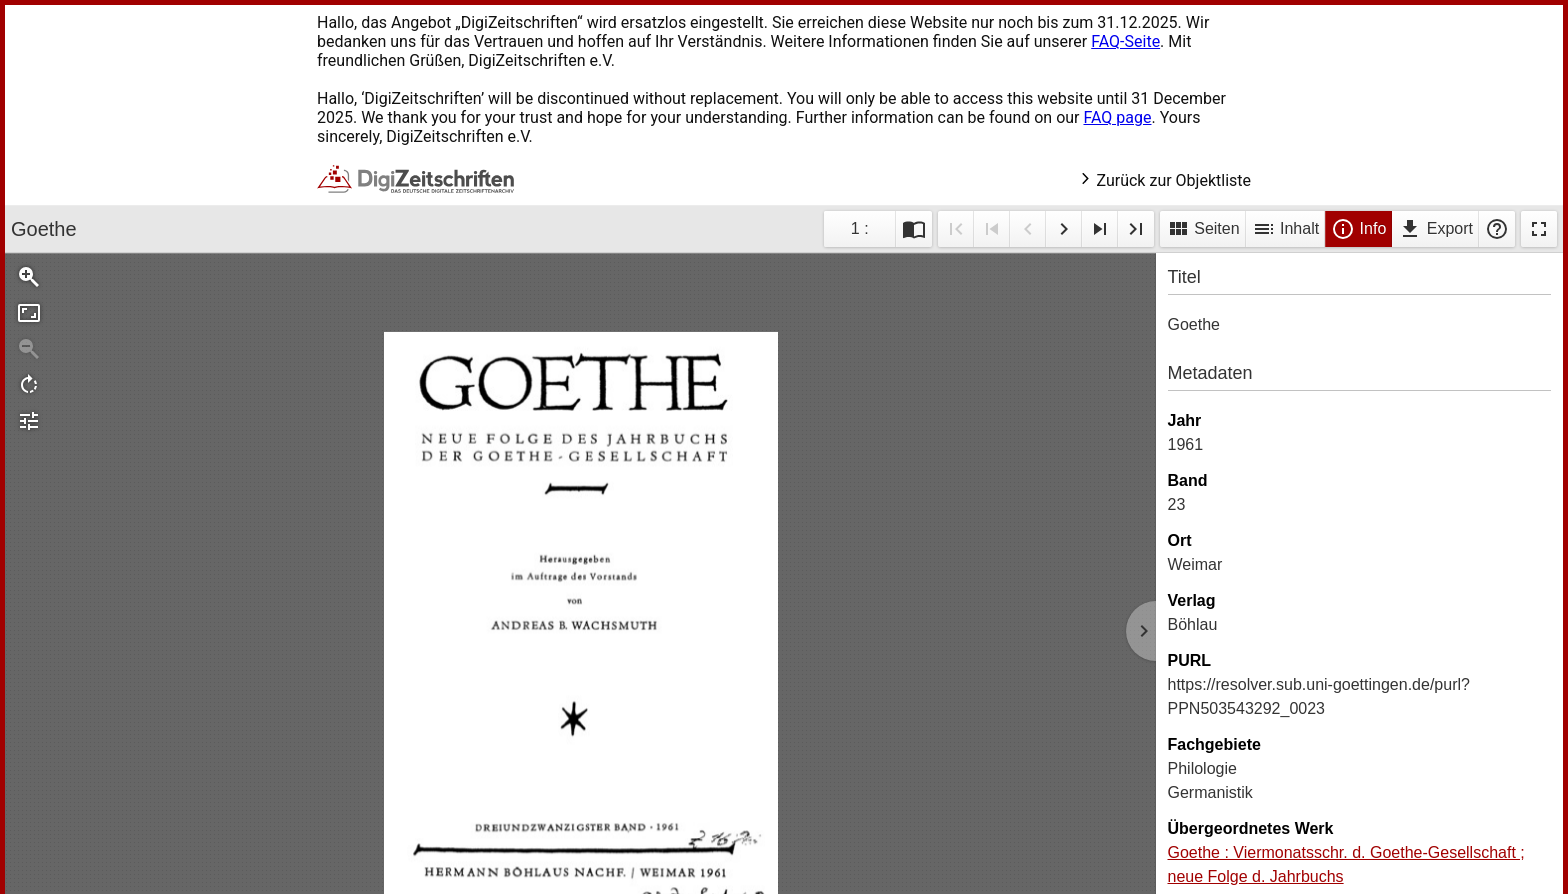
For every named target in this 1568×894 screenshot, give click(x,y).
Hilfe (1497, 229)
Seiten (1203, 229)
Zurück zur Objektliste (1164, 180)
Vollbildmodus (1539, 229)
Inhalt (1286, 229)
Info (1358, 229)
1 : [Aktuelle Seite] (860, 228)
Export (1435, 229)
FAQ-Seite (1125, 41)
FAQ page (1117, 117)
